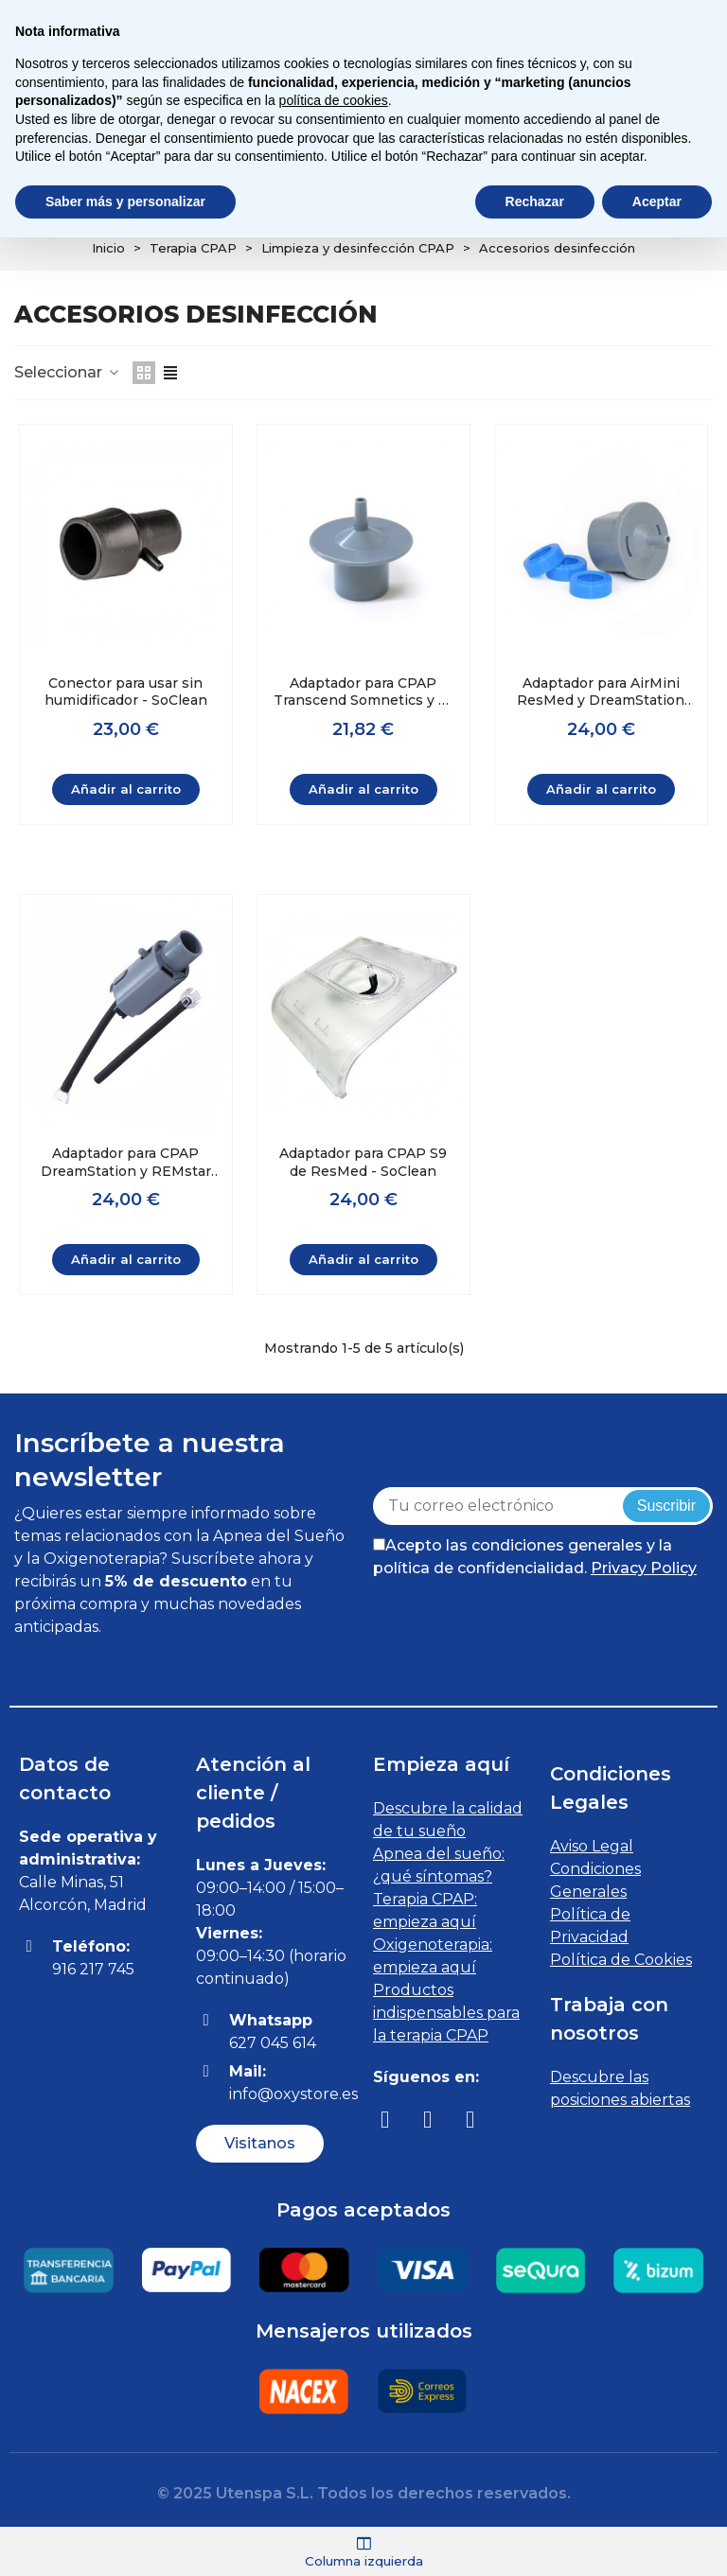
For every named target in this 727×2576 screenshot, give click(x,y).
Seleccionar (67, 372)
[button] (260, 2143)
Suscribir (666, 1506)
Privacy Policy (644, 1568)
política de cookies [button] (333, 100)
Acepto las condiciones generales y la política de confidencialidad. (535, 1556)
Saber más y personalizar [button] (125, 201)
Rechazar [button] (534, 201)
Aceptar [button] (657, 201)
